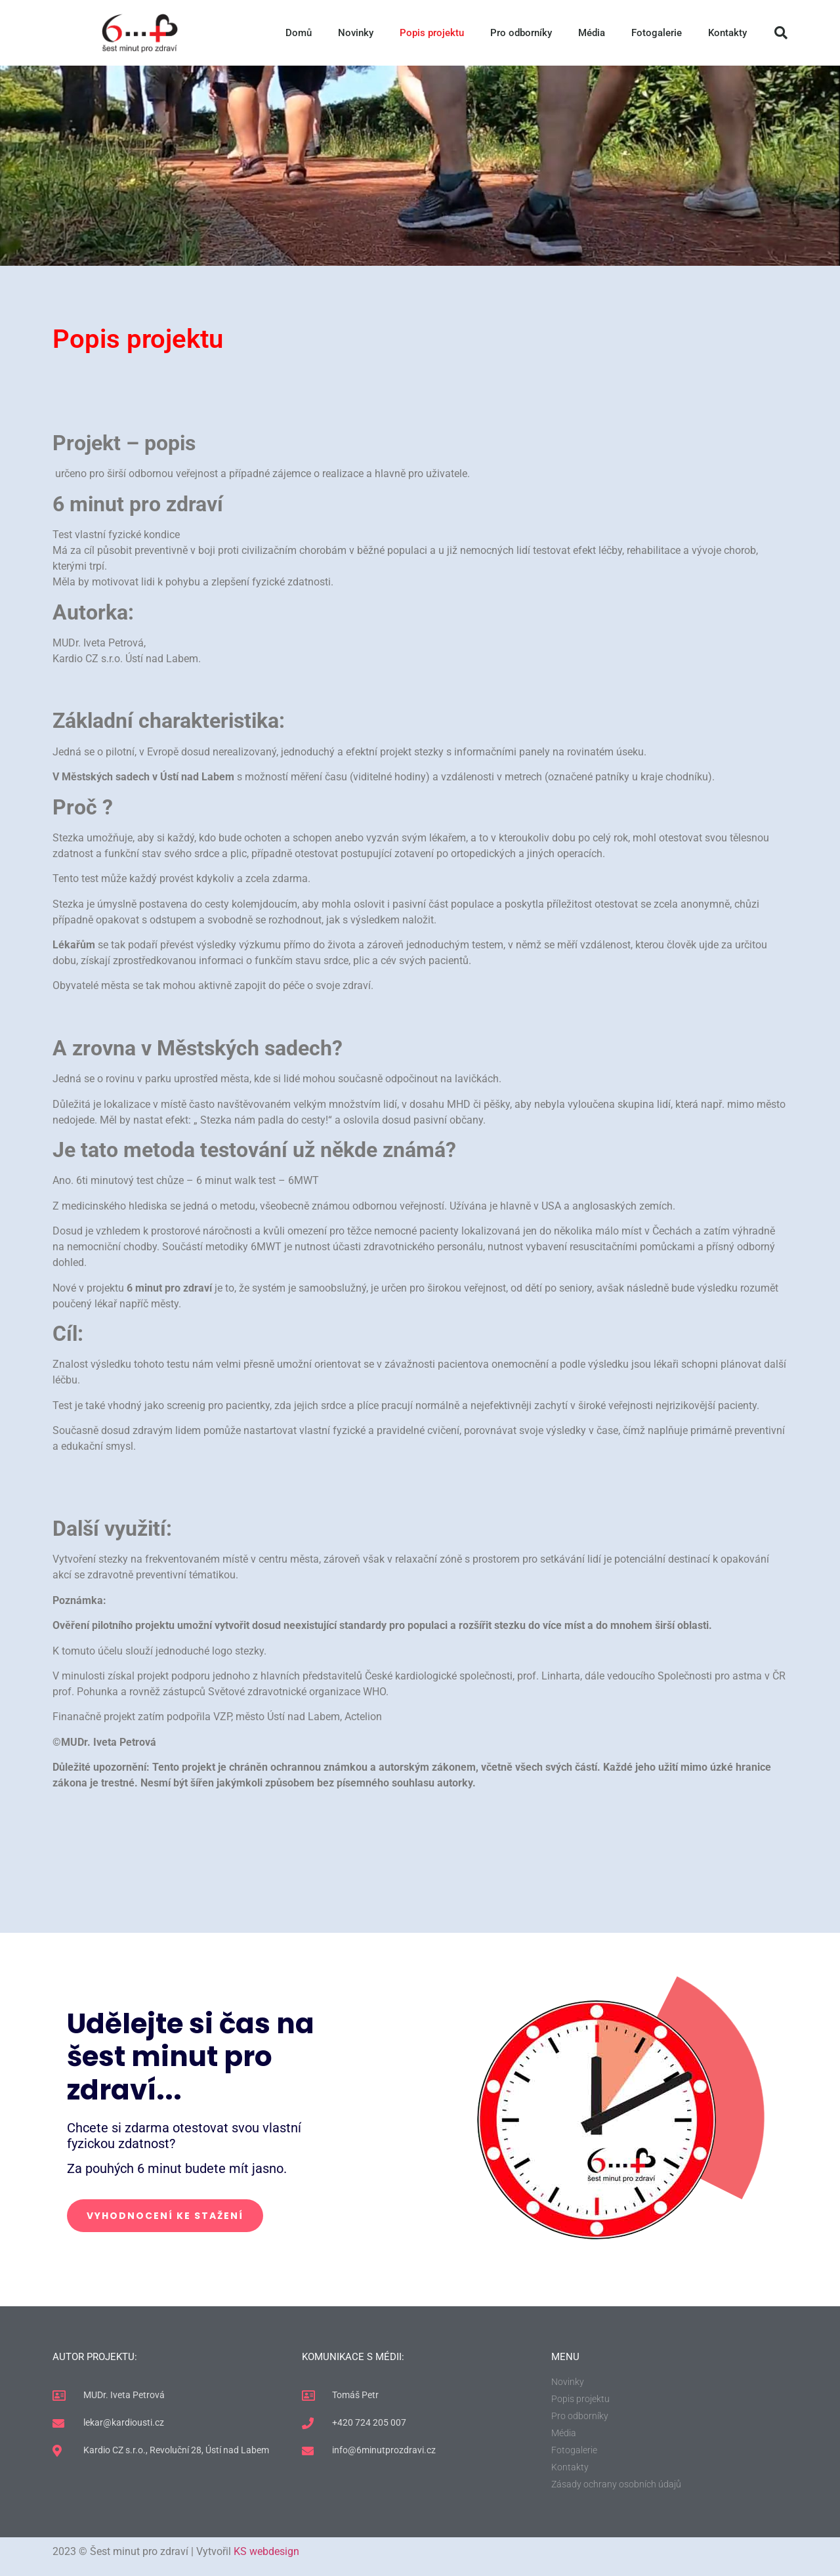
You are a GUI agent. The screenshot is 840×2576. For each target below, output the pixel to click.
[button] (781, 33)
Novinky (355, 33)
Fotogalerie (656, 33)
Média (591, 33)
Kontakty (727, 33)
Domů (298, 33)
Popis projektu (432, 33)
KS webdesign (266, 2551)
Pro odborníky (521, 33)
